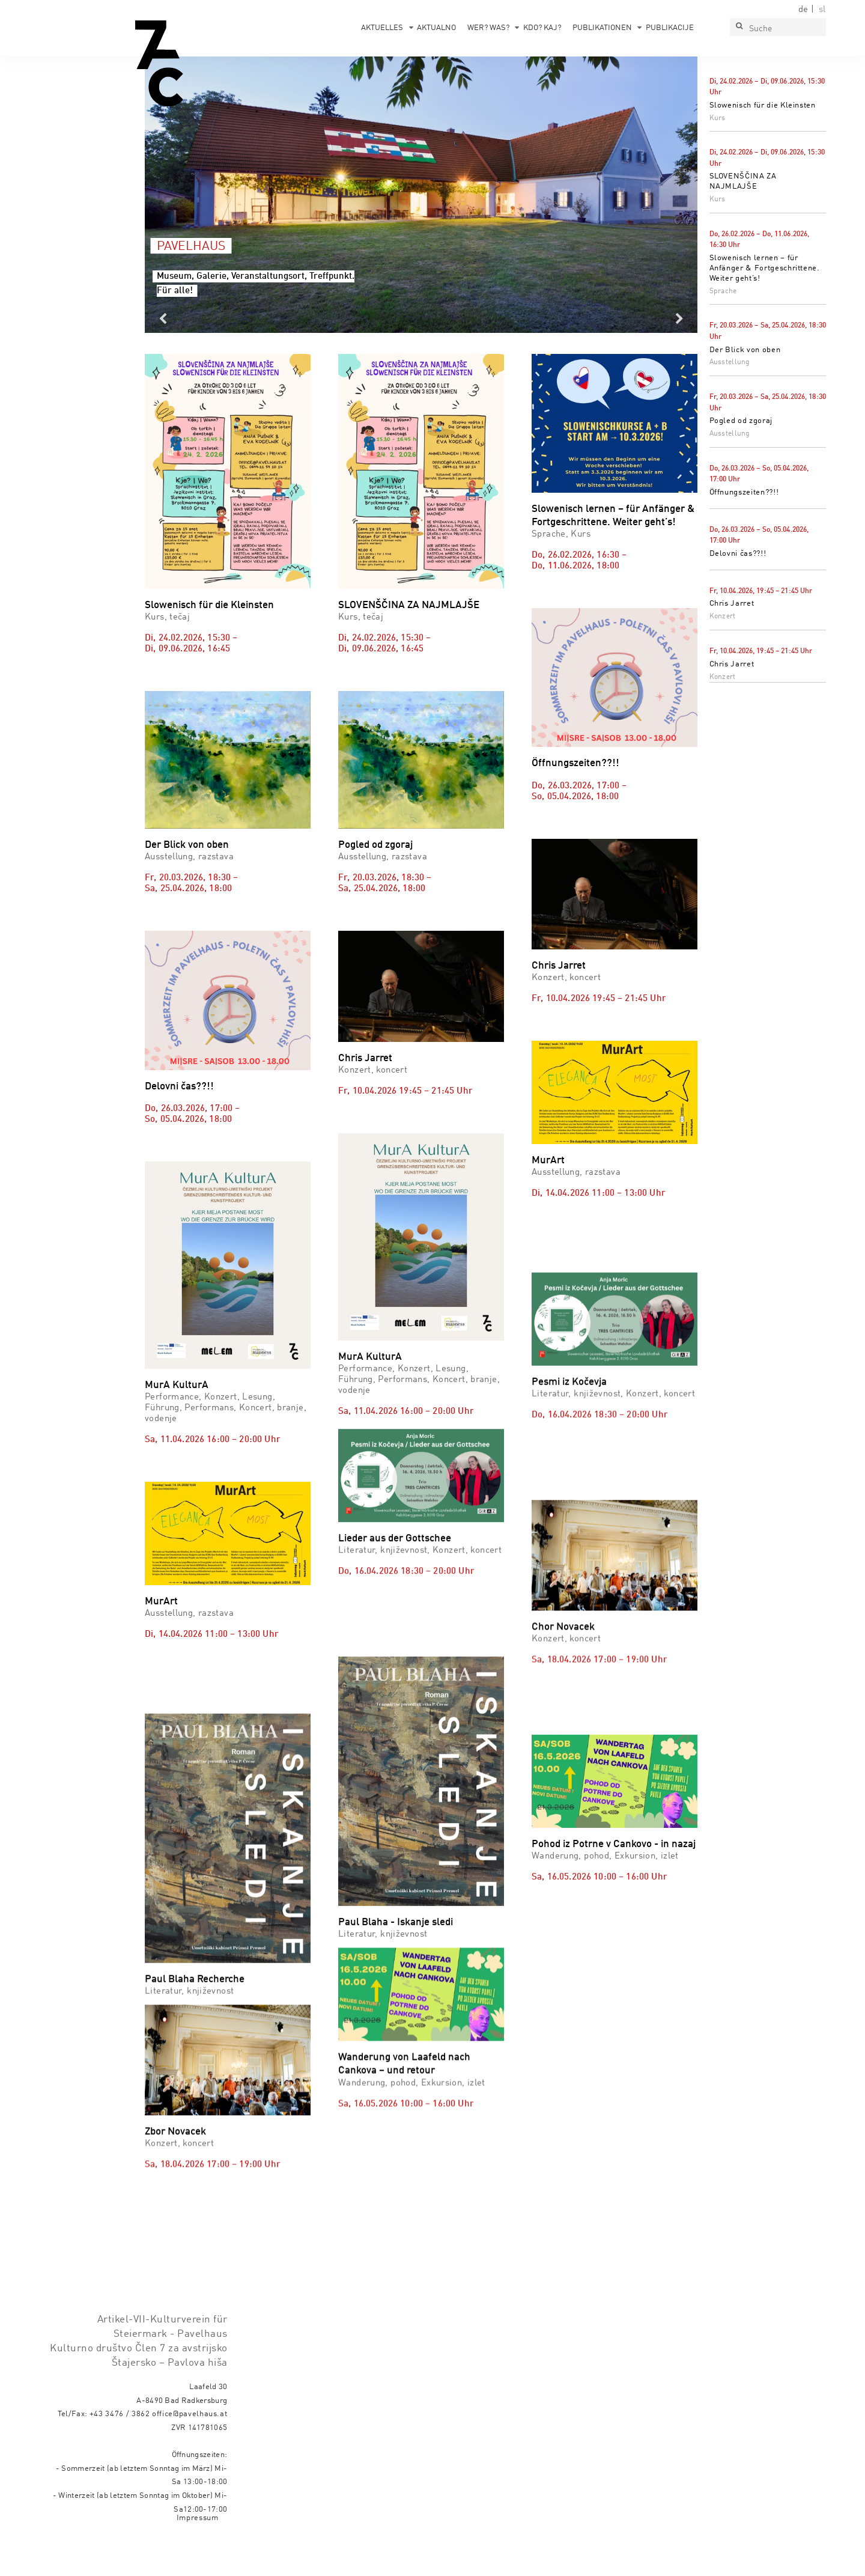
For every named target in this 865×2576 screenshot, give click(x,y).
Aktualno (436, 28)
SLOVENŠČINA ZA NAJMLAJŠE (408, 605)
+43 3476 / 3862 (120, 2448)
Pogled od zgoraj (740, 421)
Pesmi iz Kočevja (569, 1409)
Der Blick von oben (745, 350)
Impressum (198, 2552)
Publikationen (602, 28)
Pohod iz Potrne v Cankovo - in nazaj (614, 1923)
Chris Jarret (731, 603)
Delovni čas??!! (737, 554)
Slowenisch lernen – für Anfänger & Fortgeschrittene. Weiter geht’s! (764, 268)
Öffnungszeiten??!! (744, 492)
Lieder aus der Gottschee (394, 1522)
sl (822, 9)
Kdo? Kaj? (542, 28)
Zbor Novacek (175, 2123)
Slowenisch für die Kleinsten (762, 105)
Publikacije (670, 28)
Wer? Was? (488, 28)
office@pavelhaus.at (190, 2448)
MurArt (548, 1161)
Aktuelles (382, 28)
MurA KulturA (176, 1385)
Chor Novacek (563, 1683)
